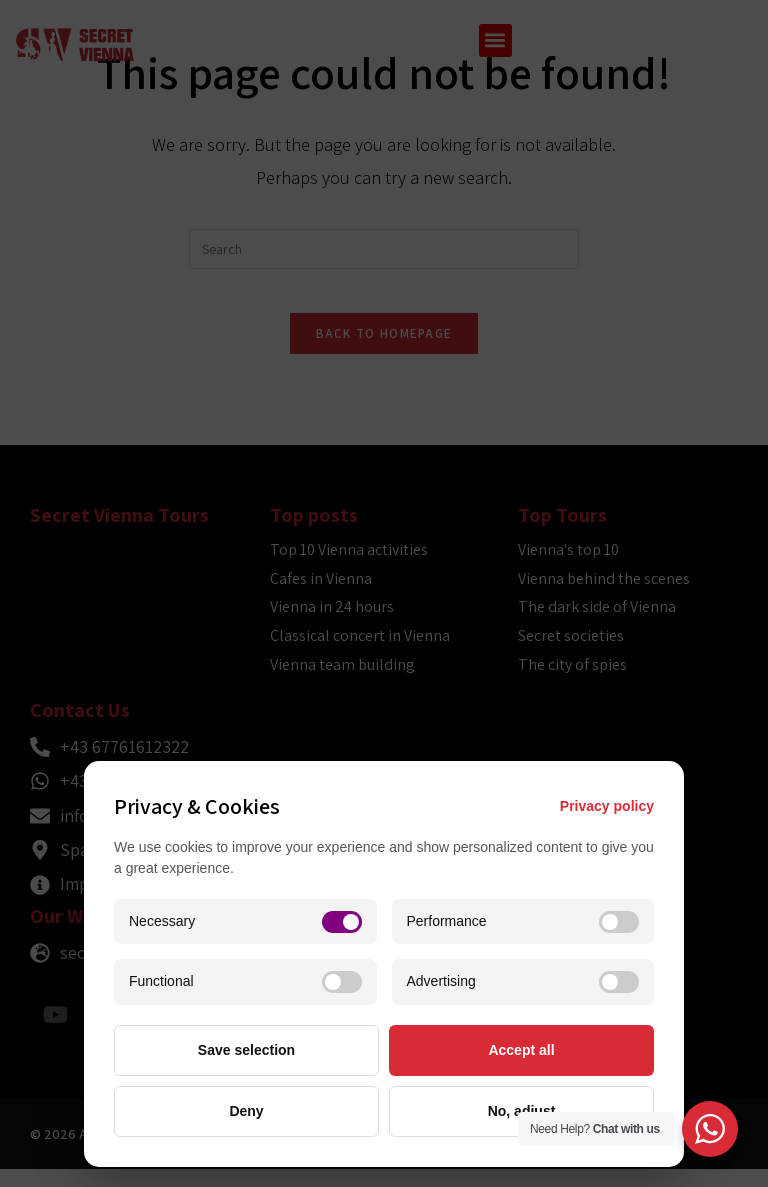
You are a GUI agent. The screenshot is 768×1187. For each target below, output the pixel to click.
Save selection (246, 1050)
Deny (246, 1111)
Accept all (521, 1050)
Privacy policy (607, 806)
